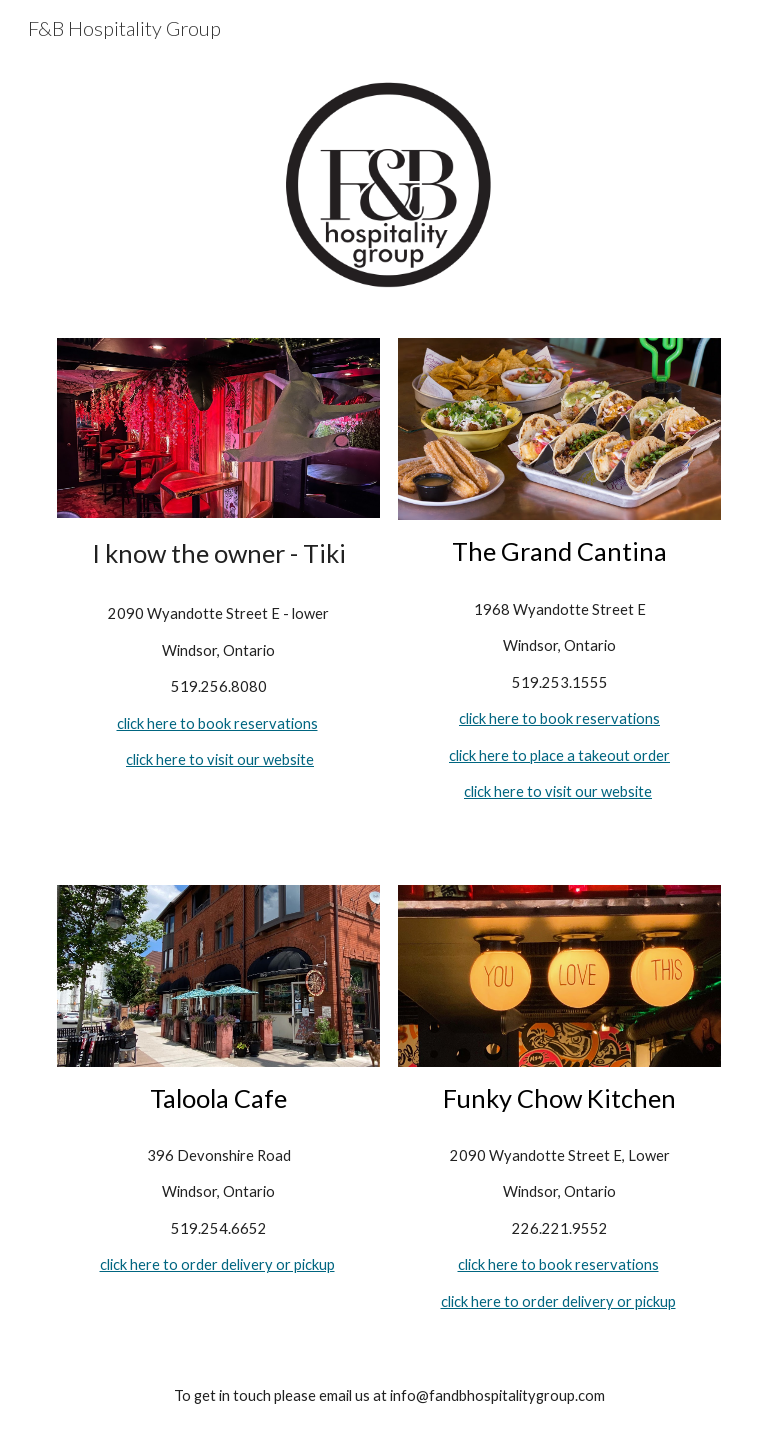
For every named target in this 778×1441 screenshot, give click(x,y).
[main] (219, 553)
